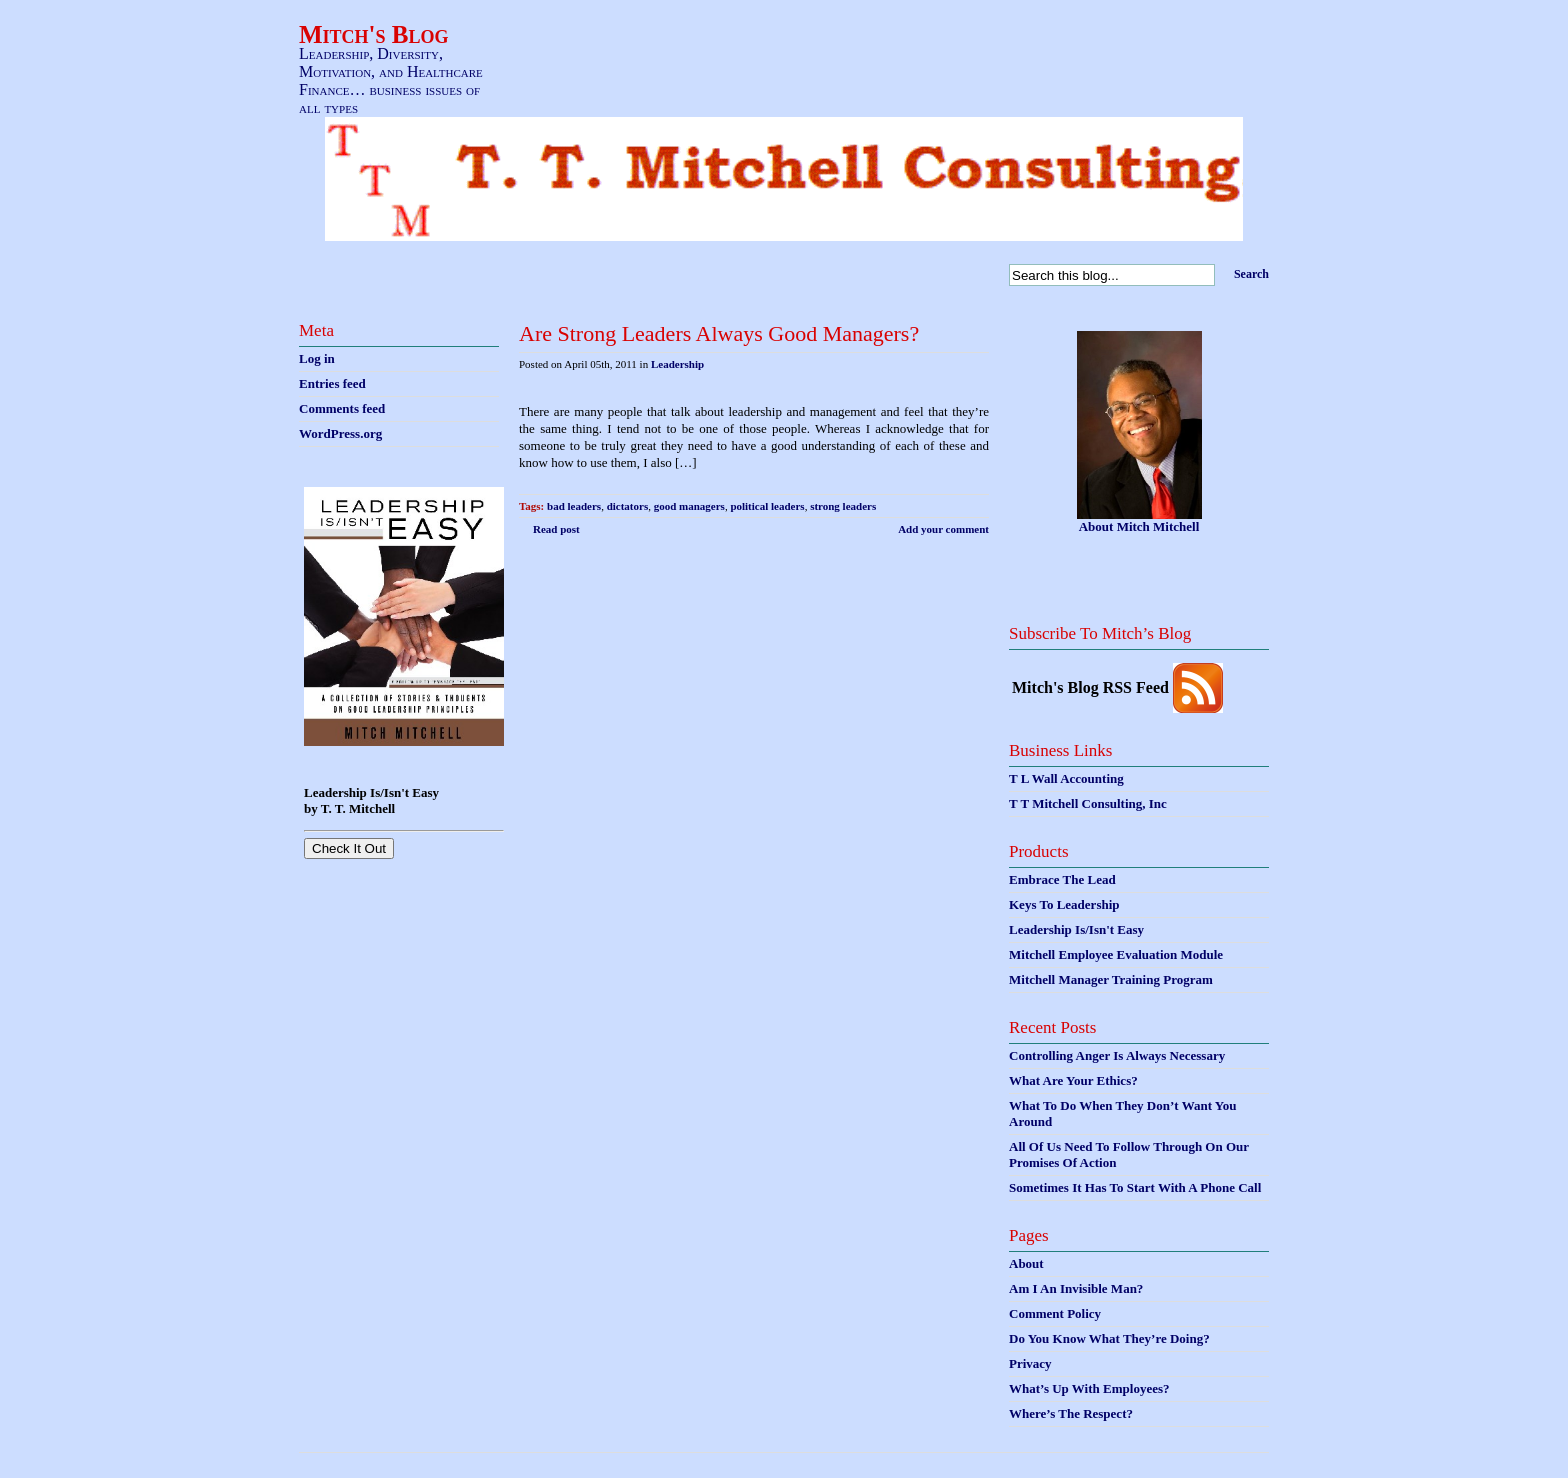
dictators (628, 506)
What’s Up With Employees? (1089, 1388)
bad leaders (574, 506)
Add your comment (943, 529)
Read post (556, 529)
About (1026, 1263)
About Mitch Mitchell (1139, 526)
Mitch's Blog (374, 34)
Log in (317, 358)
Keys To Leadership (1064, 904)
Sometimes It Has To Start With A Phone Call (1135, 1187)
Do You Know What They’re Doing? (1109, 1338)
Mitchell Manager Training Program (1111, 979)
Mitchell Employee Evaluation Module (1116, 954)
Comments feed (342, 408)
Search (1251, 274)
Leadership (677, 364)
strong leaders (843, 506)
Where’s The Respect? (1071, 1413)
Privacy (1030, 1363)
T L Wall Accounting (1066, 778)
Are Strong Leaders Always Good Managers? (719, 333)
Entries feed (332, 383)
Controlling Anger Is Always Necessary (1117, 1055)
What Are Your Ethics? (1073, 1080)
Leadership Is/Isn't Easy (1076, 929)
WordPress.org (340, 433)
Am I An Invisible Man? (1076, 1288)
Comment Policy (1055, 1313)
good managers (689, 506)
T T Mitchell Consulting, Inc (1088, 803)
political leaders (767, 506)
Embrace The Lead (1062, 879)
